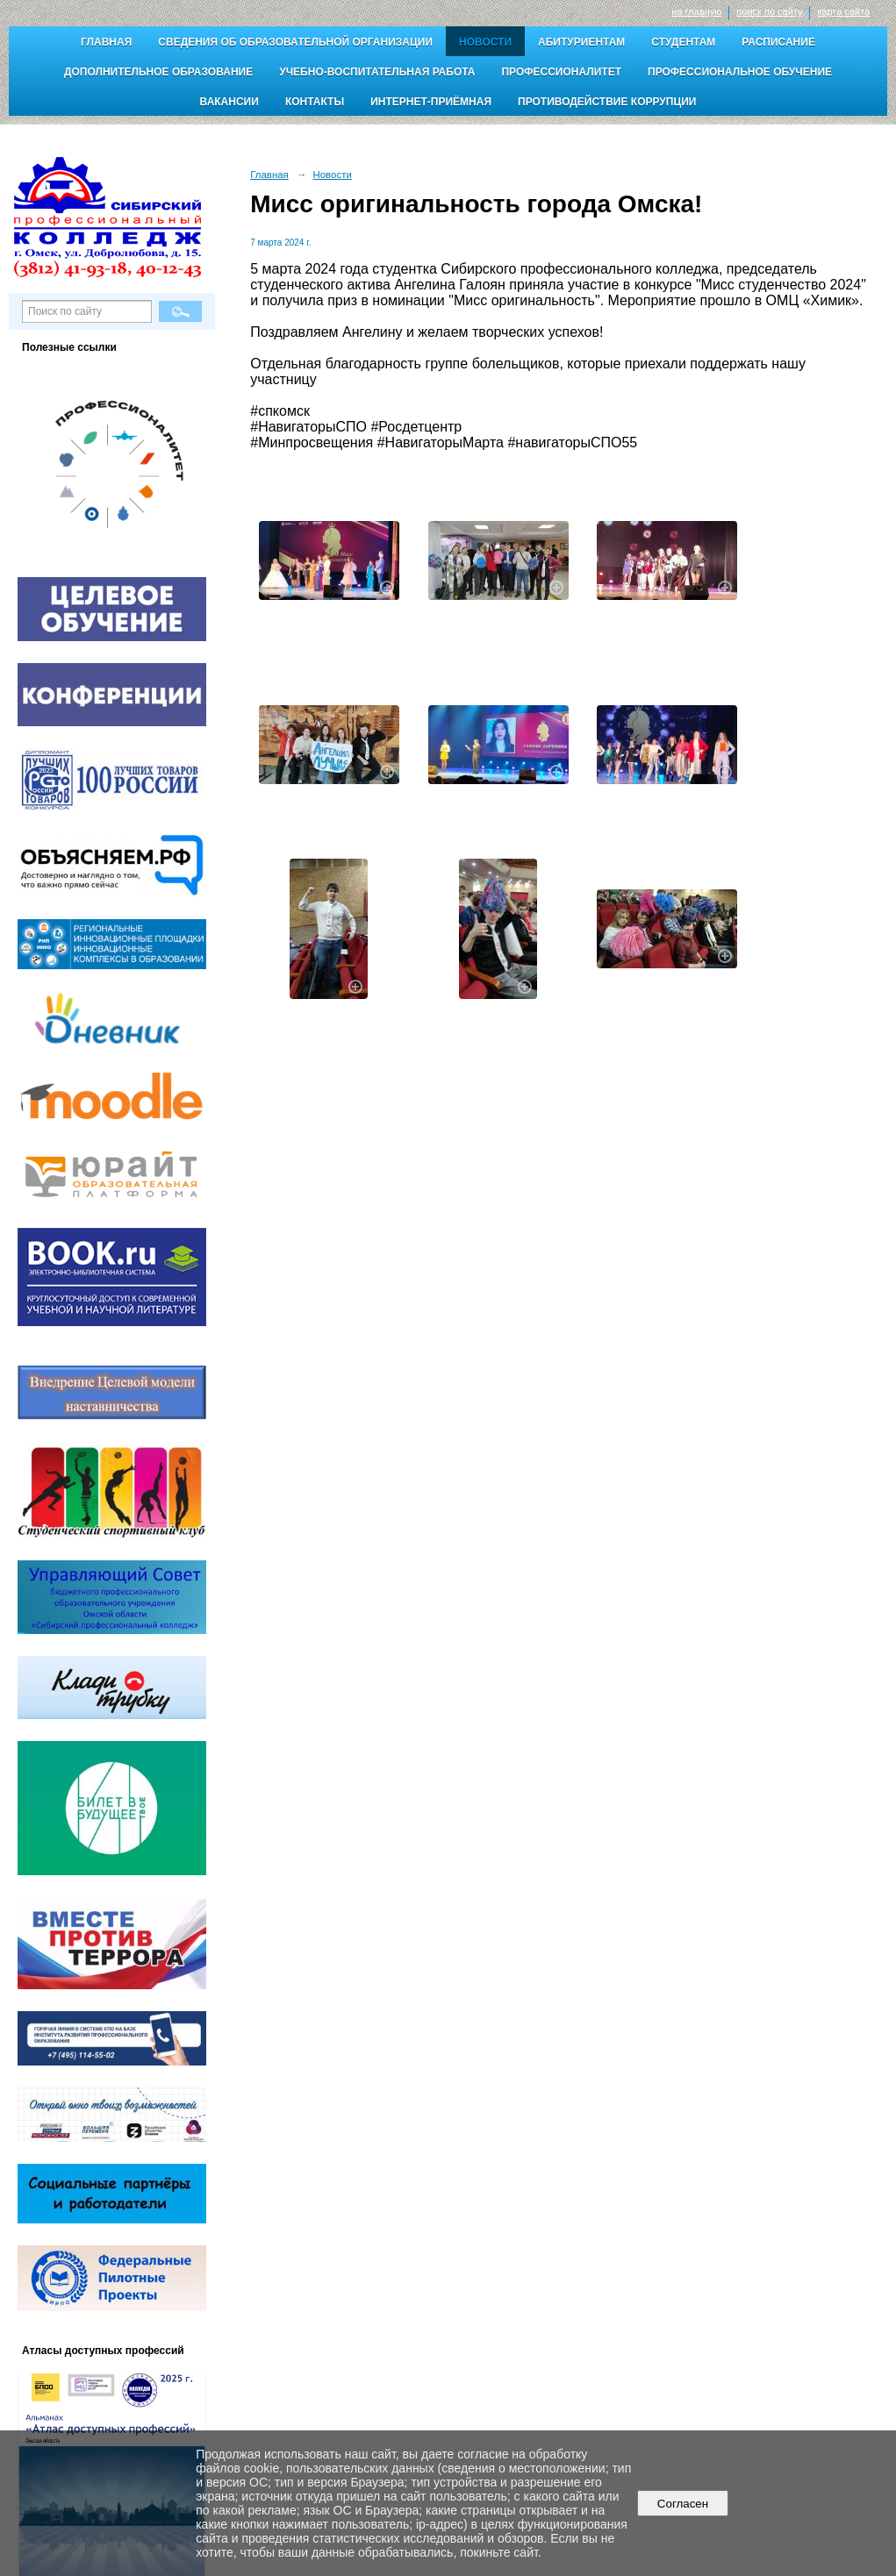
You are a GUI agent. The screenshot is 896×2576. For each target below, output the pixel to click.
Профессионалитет (561, 72)
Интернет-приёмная (430, 102)
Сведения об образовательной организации (295, 42)
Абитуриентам (581, 42)
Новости (485, 42)
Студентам (683, 42)
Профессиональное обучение (740, 72)
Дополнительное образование (158, 72)
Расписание (778, 42)
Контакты (314, 102)
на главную (696, 11)
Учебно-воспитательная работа (377, 72)
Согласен (682, 2503)
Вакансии (229, 102)
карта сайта (843, 11)
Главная (106, 42)
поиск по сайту (769, 11)
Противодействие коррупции (607, 102)
